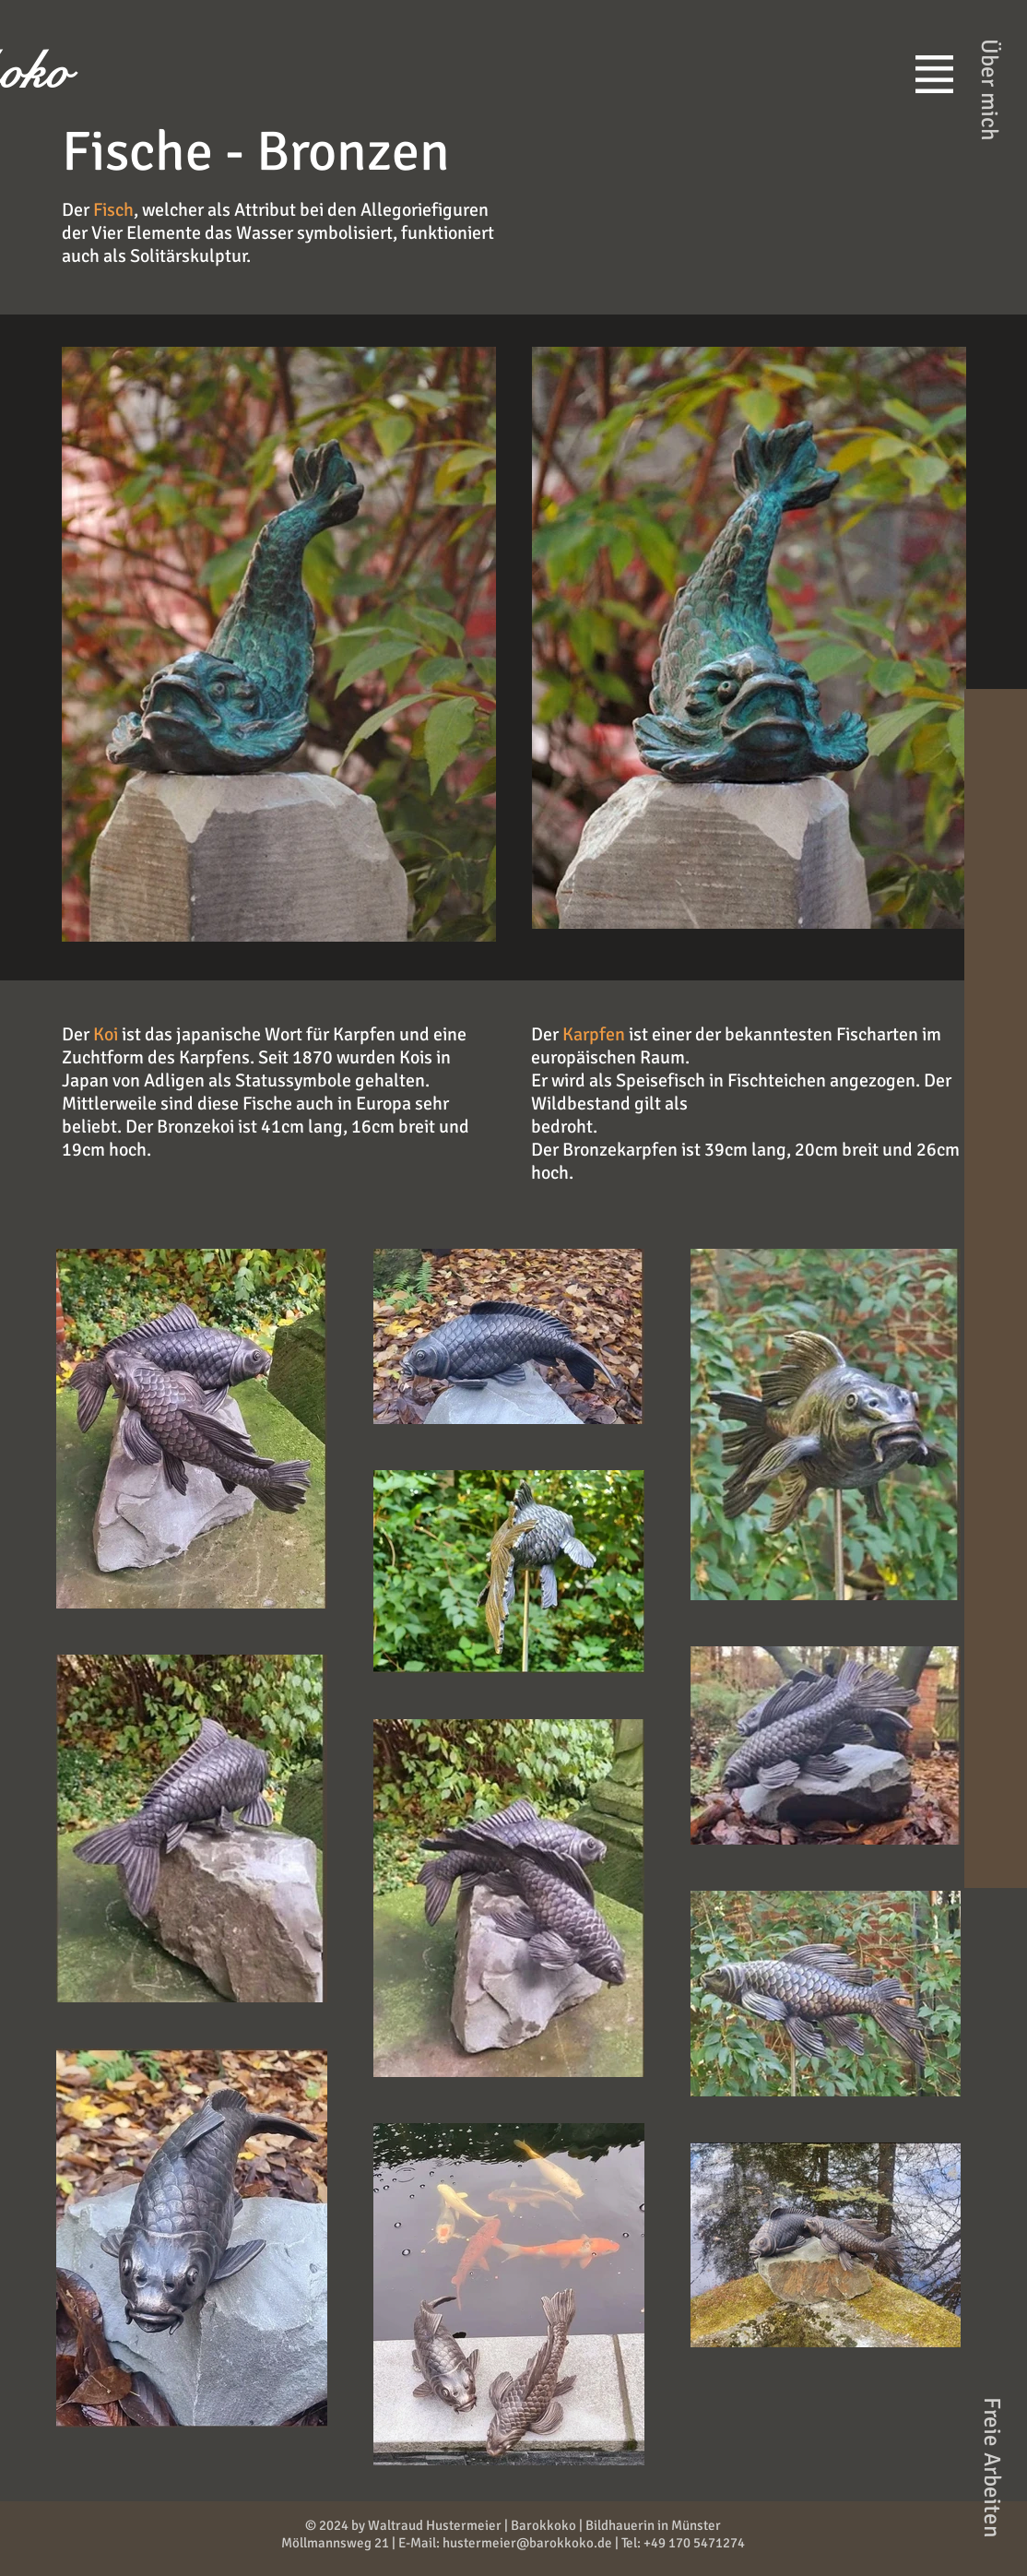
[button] (934, 74)
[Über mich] (990, 89)
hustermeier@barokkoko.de (527, 2542)
